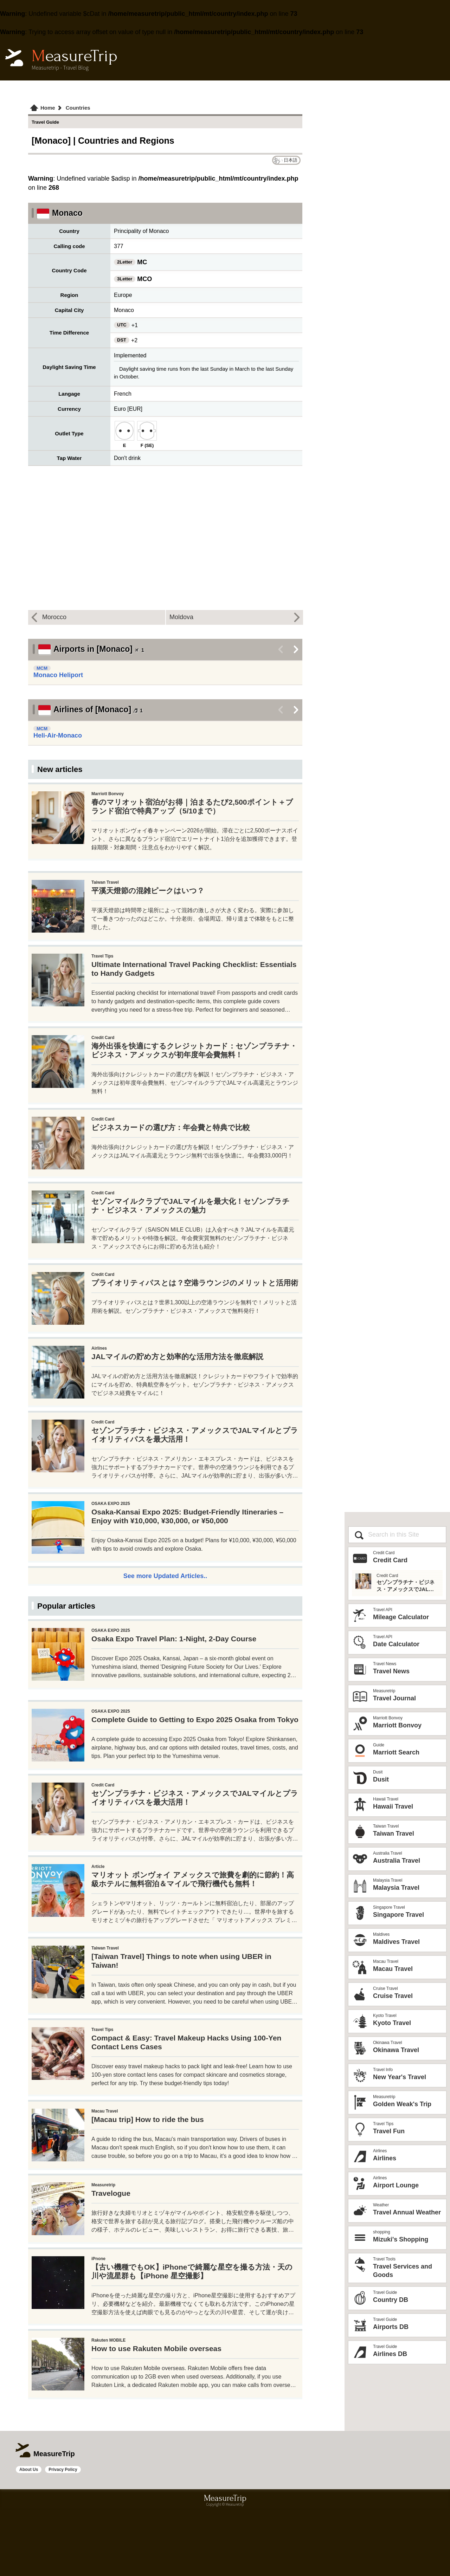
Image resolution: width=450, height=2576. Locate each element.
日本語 (290, 160)
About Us (28, 2535)
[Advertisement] (165, 1727)
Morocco (54, 617)
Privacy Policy (63, 2535)
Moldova (181, 617)
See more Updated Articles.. (165, 1575)
